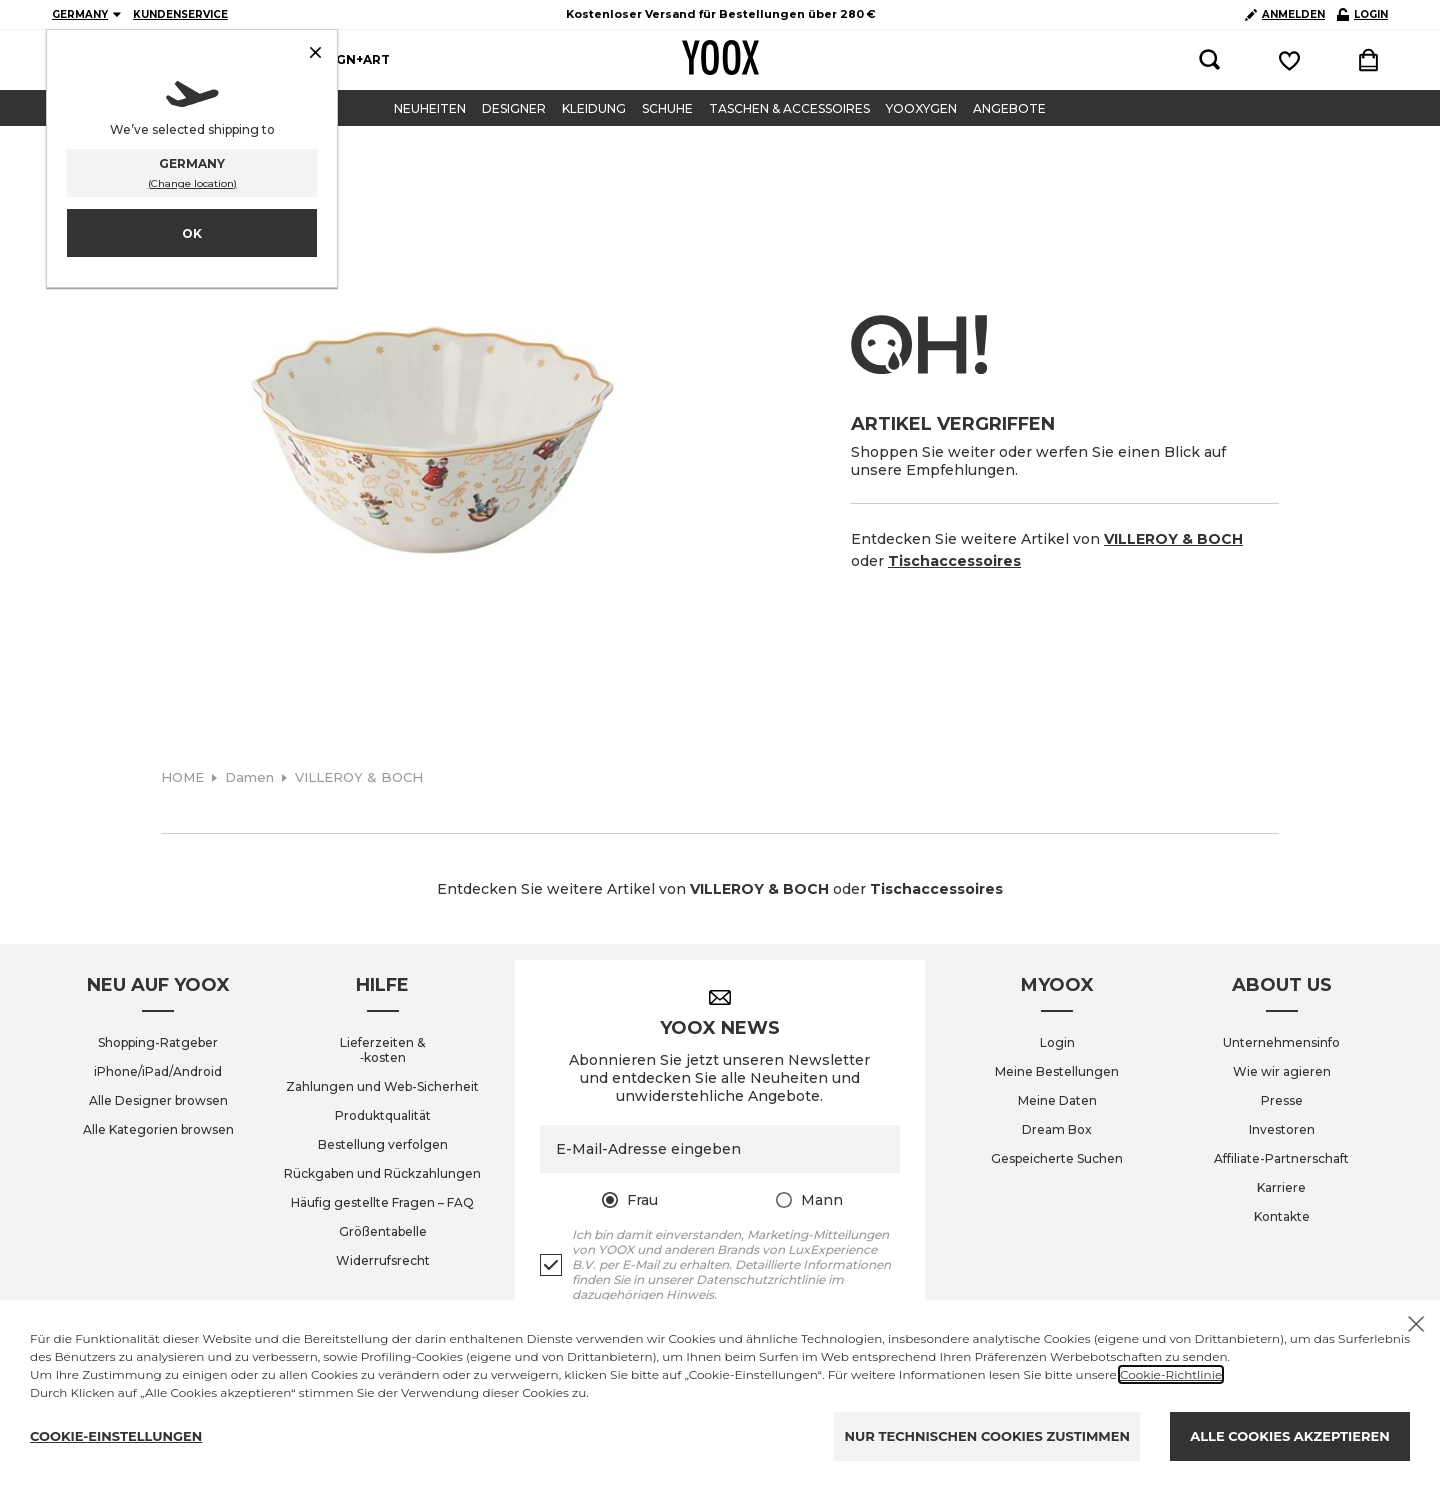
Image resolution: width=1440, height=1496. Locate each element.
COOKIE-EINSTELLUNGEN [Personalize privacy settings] (116, 1436)
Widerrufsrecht (383, 1260)
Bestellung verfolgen (383, 1144)
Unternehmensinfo (1281, 1042)
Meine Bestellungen (1057, 1071)
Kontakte (1282, 1216)
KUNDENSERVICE (180, 14)
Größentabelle (383, 1231)
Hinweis (690, 1294)
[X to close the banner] (1416, 1324)
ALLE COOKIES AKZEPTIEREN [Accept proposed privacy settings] (1289, 1436)
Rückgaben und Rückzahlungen (382, 1173)
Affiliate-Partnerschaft (1281, 1158)
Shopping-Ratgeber (158, 1042)
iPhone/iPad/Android (158, 1071)
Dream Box (1057, 1129)
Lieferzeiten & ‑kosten (382, 1050)
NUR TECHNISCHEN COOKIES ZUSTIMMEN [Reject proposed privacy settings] (987, 1436)
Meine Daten (1057, 1100)
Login (1057, 1042)
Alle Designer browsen (158, 1100)
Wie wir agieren (1282, 1071)
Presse (1282, 1100)
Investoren (1282, 1129)
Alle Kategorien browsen (158, 1129)
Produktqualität (383, 1115)
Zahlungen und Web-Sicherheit (382, 1086)
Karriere (1281, 1187)
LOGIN (1362, 14)
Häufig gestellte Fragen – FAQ (382, 1202)
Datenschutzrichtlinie (760, 1279)
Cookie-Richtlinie (1171, 1374)
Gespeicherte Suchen (1057, 1158)
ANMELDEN (1285, 14)
